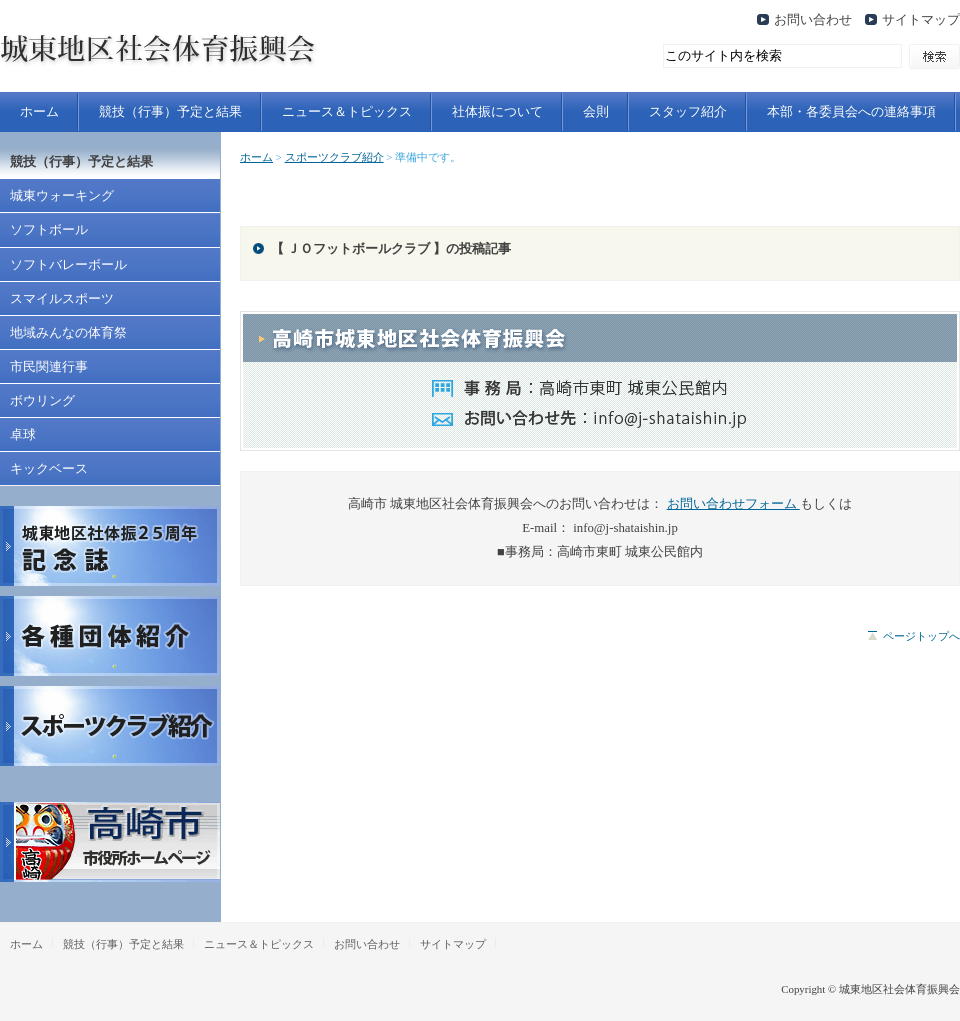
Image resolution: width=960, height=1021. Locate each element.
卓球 (23, 435)
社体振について (497, 112)
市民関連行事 (49, 367)
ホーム (39, 112)
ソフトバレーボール (68, 265)
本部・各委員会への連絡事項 (851, 112)
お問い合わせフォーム (733, 504)
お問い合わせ (813, 20)
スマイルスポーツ (62, 299)
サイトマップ (921, 20)
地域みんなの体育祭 (68, 333)
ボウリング (42, 401)
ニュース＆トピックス (347, 112)
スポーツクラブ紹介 (334, 157)
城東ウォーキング (62, 196)
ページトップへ (921, 636)
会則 (596, 112)
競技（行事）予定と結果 (170, 112)
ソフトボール (49, 230)
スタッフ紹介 (688, 112)
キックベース (49, 469)
